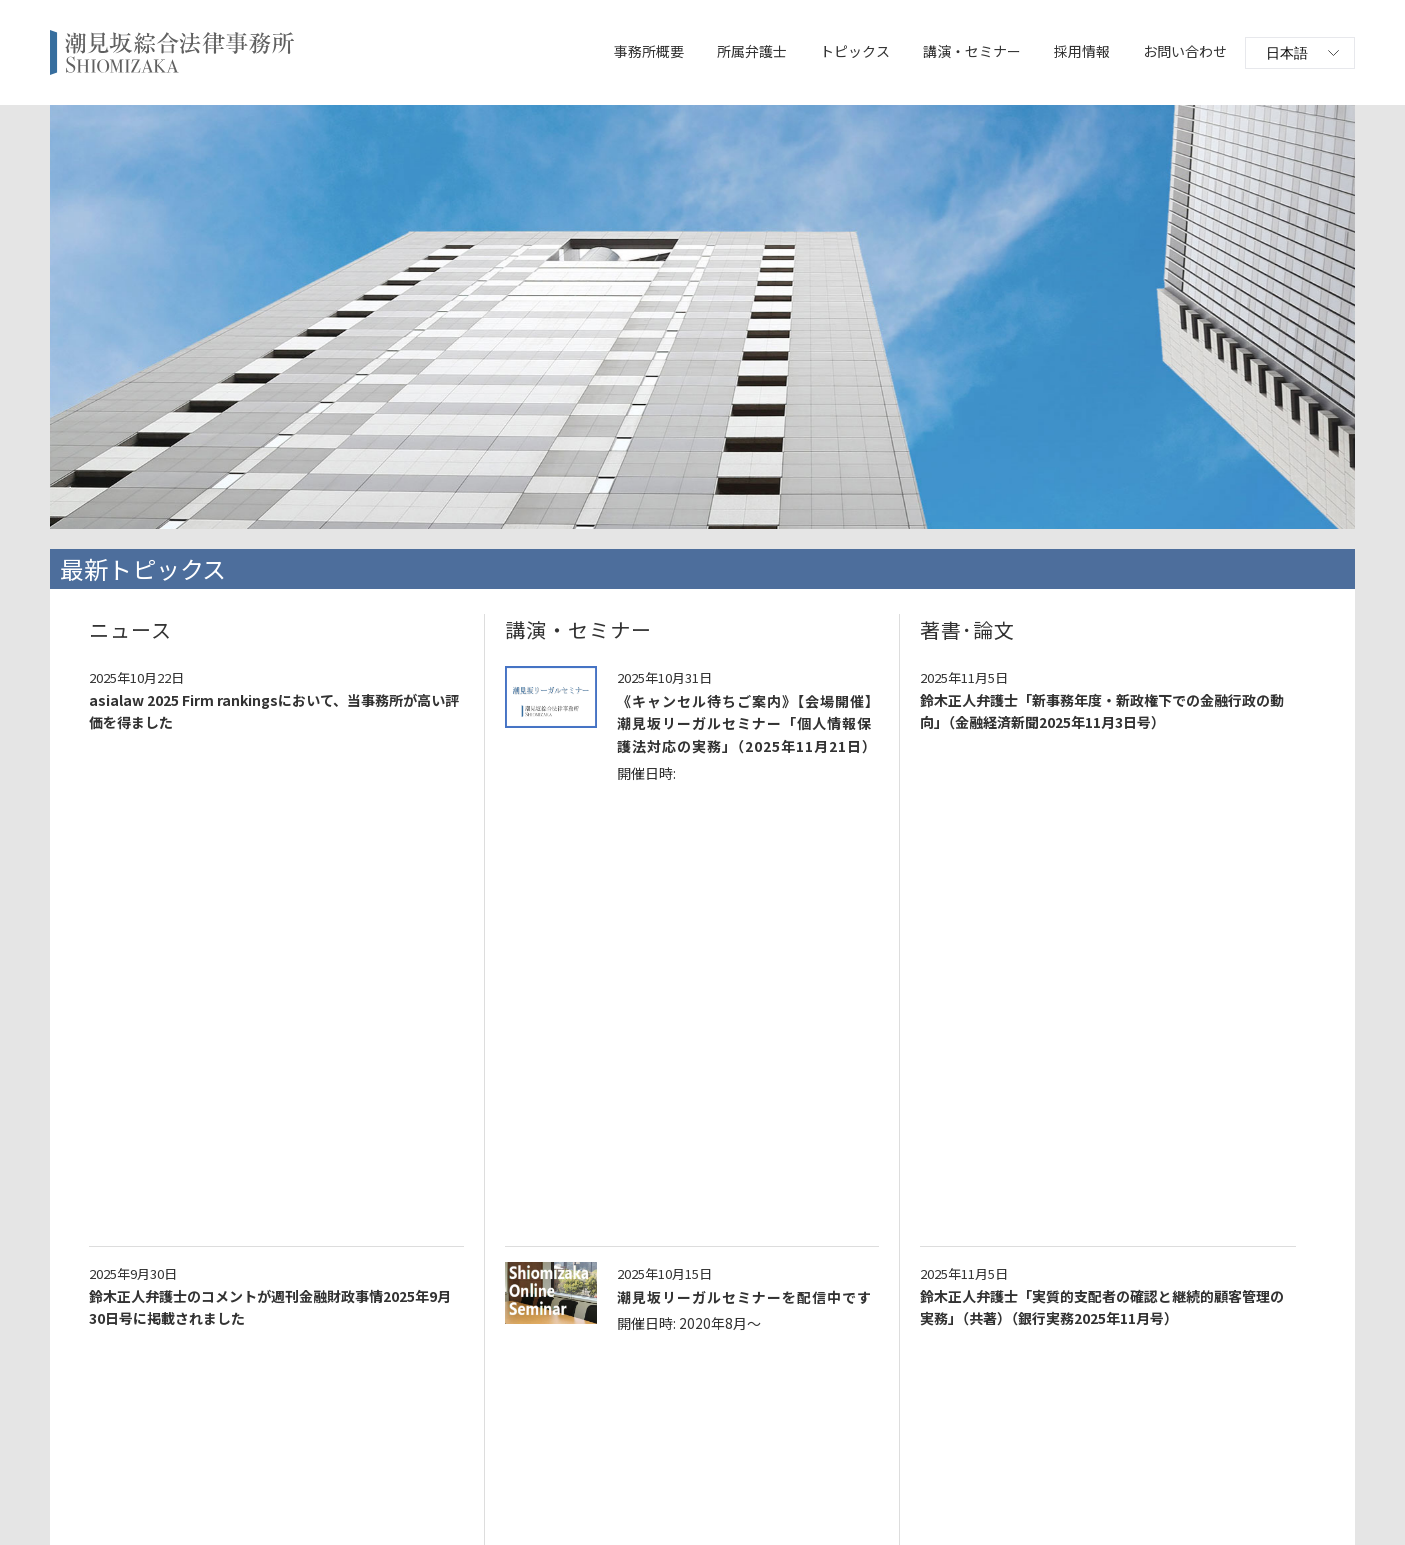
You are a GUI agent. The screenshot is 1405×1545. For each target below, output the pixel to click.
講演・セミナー (972, 51)
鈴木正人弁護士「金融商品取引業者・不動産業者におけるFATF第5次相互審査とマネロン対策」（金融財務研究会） (689, 1102)
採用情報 (1082, 51)
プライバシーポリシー (652, 1495)
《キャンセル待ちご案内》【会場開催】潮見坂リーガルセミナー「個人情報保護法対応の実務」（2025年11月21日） (747, 723)
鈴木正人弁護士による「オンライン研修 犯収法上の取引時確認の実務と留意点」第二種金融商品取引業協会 (685, 1251)
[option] (702, 317)
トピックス (855, 51)
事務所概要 (649, 51)
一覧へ (702, 1378)
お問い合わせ (1185, 51)
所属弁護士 (752, 51)
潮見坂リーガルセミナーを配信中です (744, 850)
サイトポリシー (772, 1495)
